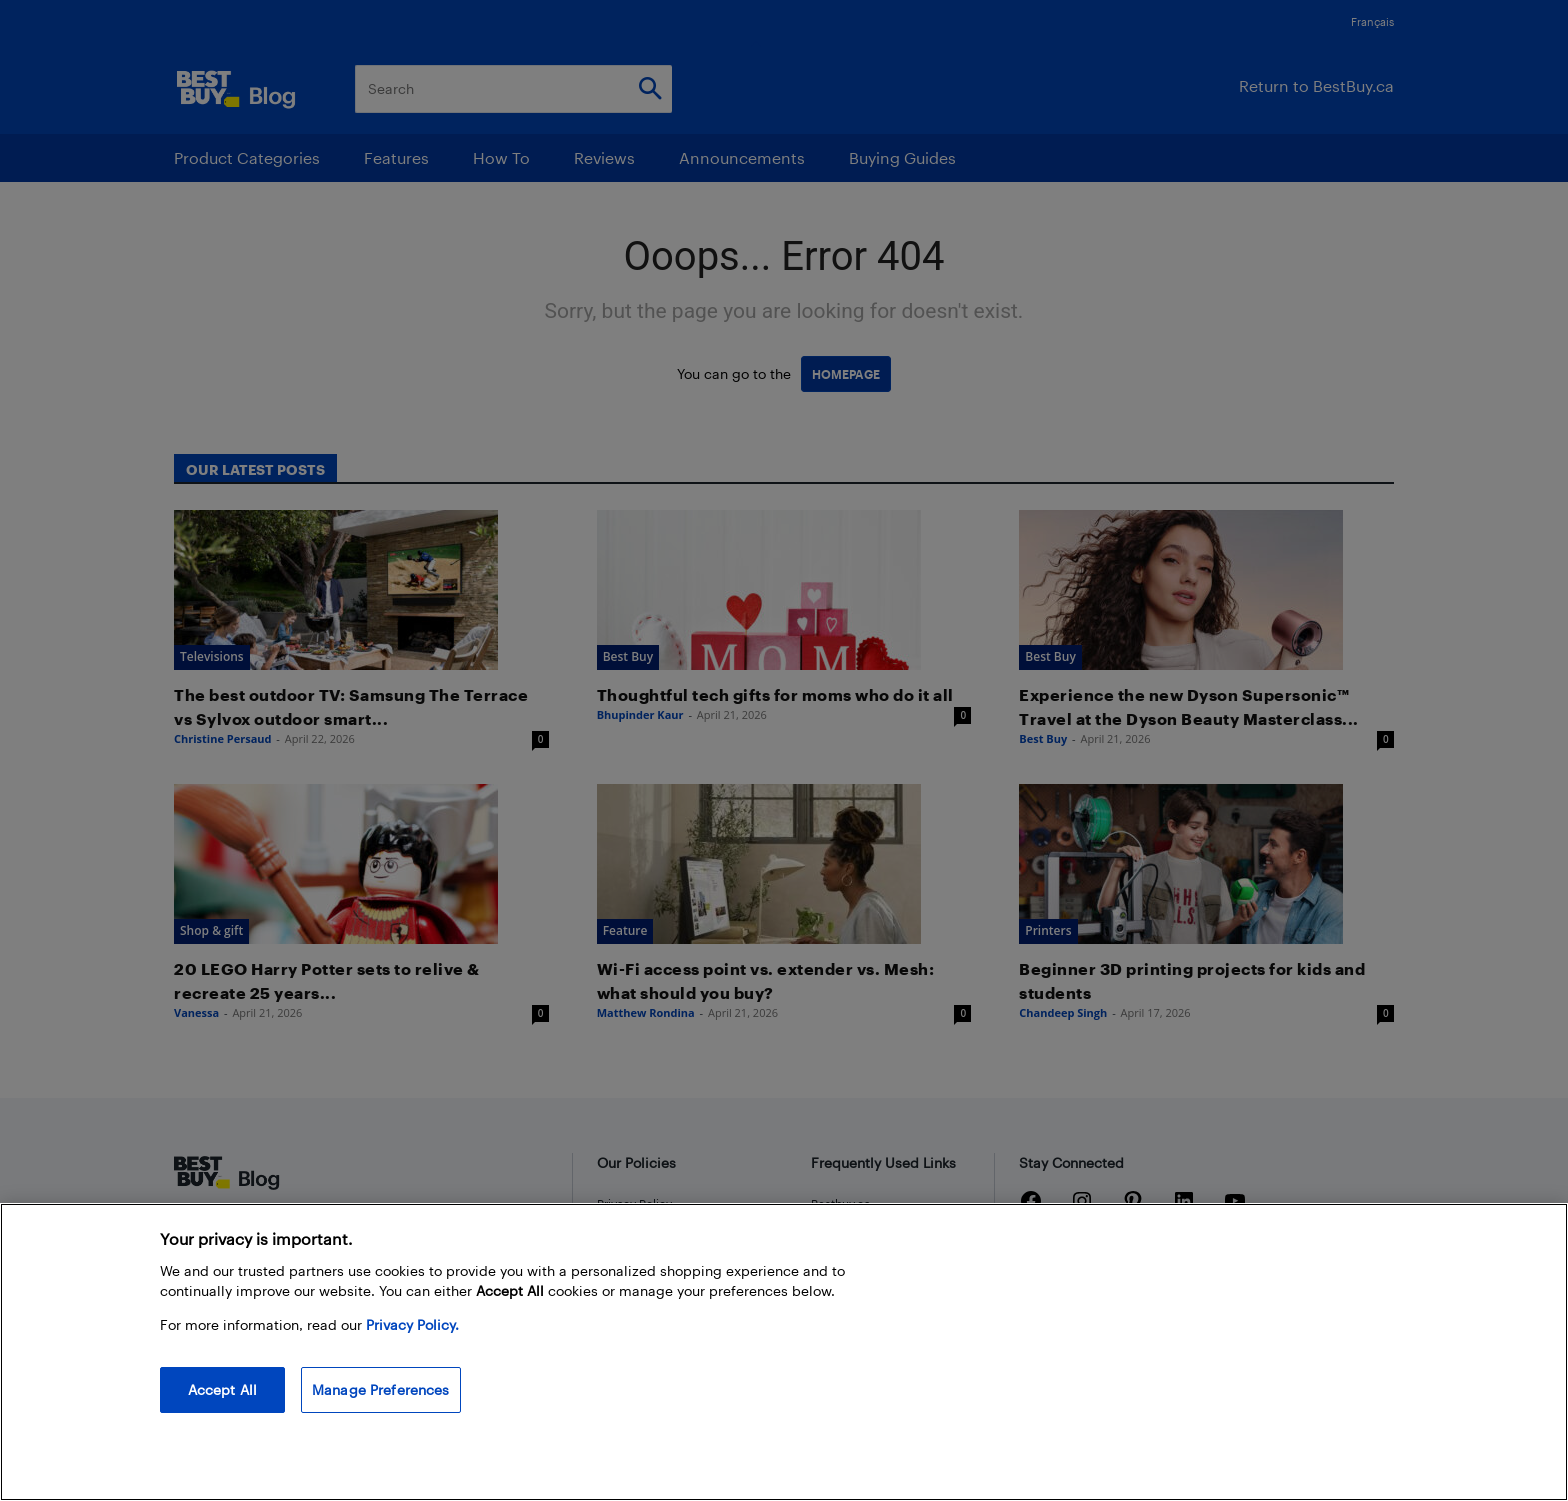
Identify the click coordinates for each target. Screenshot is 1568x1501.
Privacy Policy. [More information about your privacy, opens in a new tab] (412, 1324)
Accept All (222, 1389)
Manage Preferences (381, 1389)
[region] (784, 1352)
